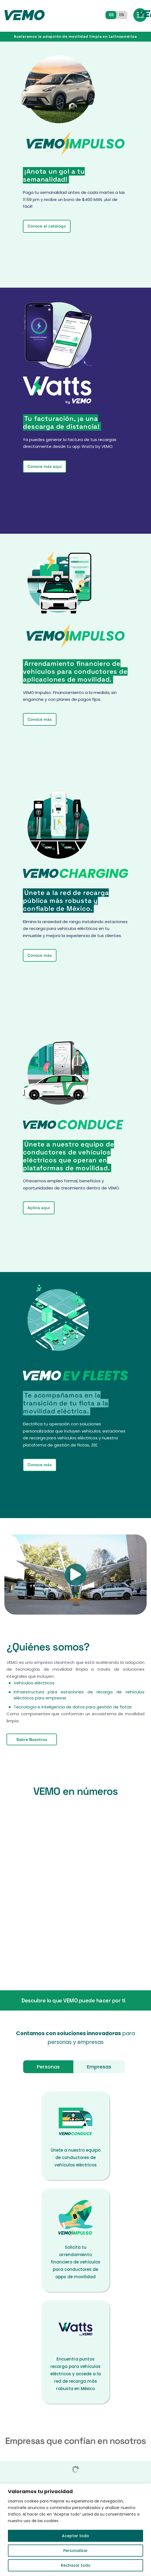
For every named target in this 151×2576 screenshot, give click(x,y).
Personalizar (75, 2550)
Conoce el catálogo (47, 226)
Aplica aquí (39, 1207)
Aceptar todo (75, 2536)
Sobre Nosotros (31, 1739)
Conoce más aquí (45, 466)
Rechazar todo (75, 2565)
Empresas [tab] (99, 2066)
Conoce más (40, 719)
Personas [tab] (48, 2066)
